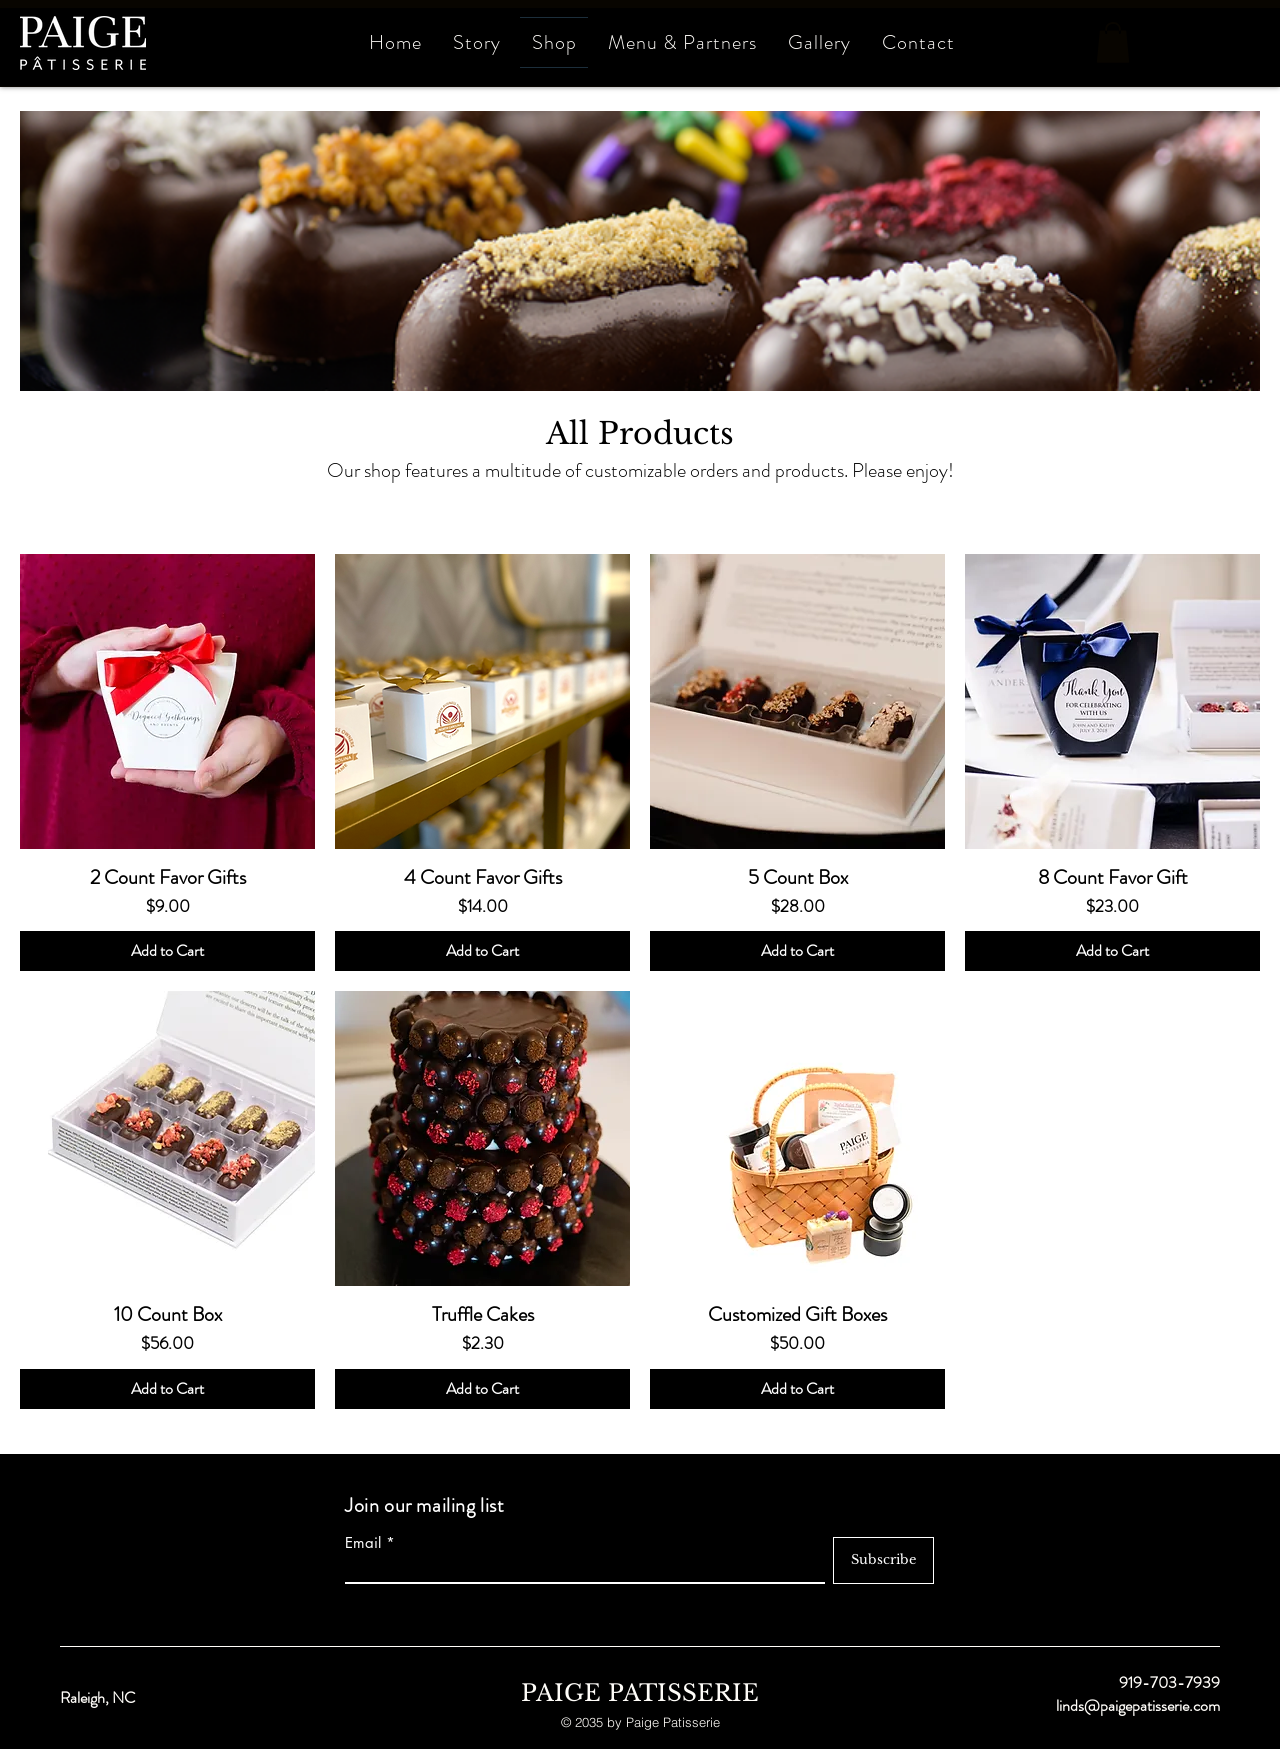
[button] (1113, 42)
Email (363, 1542)
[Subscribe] (883, 1560)
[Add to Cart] (167, 951)
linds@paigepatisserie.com (1138, 1705)
